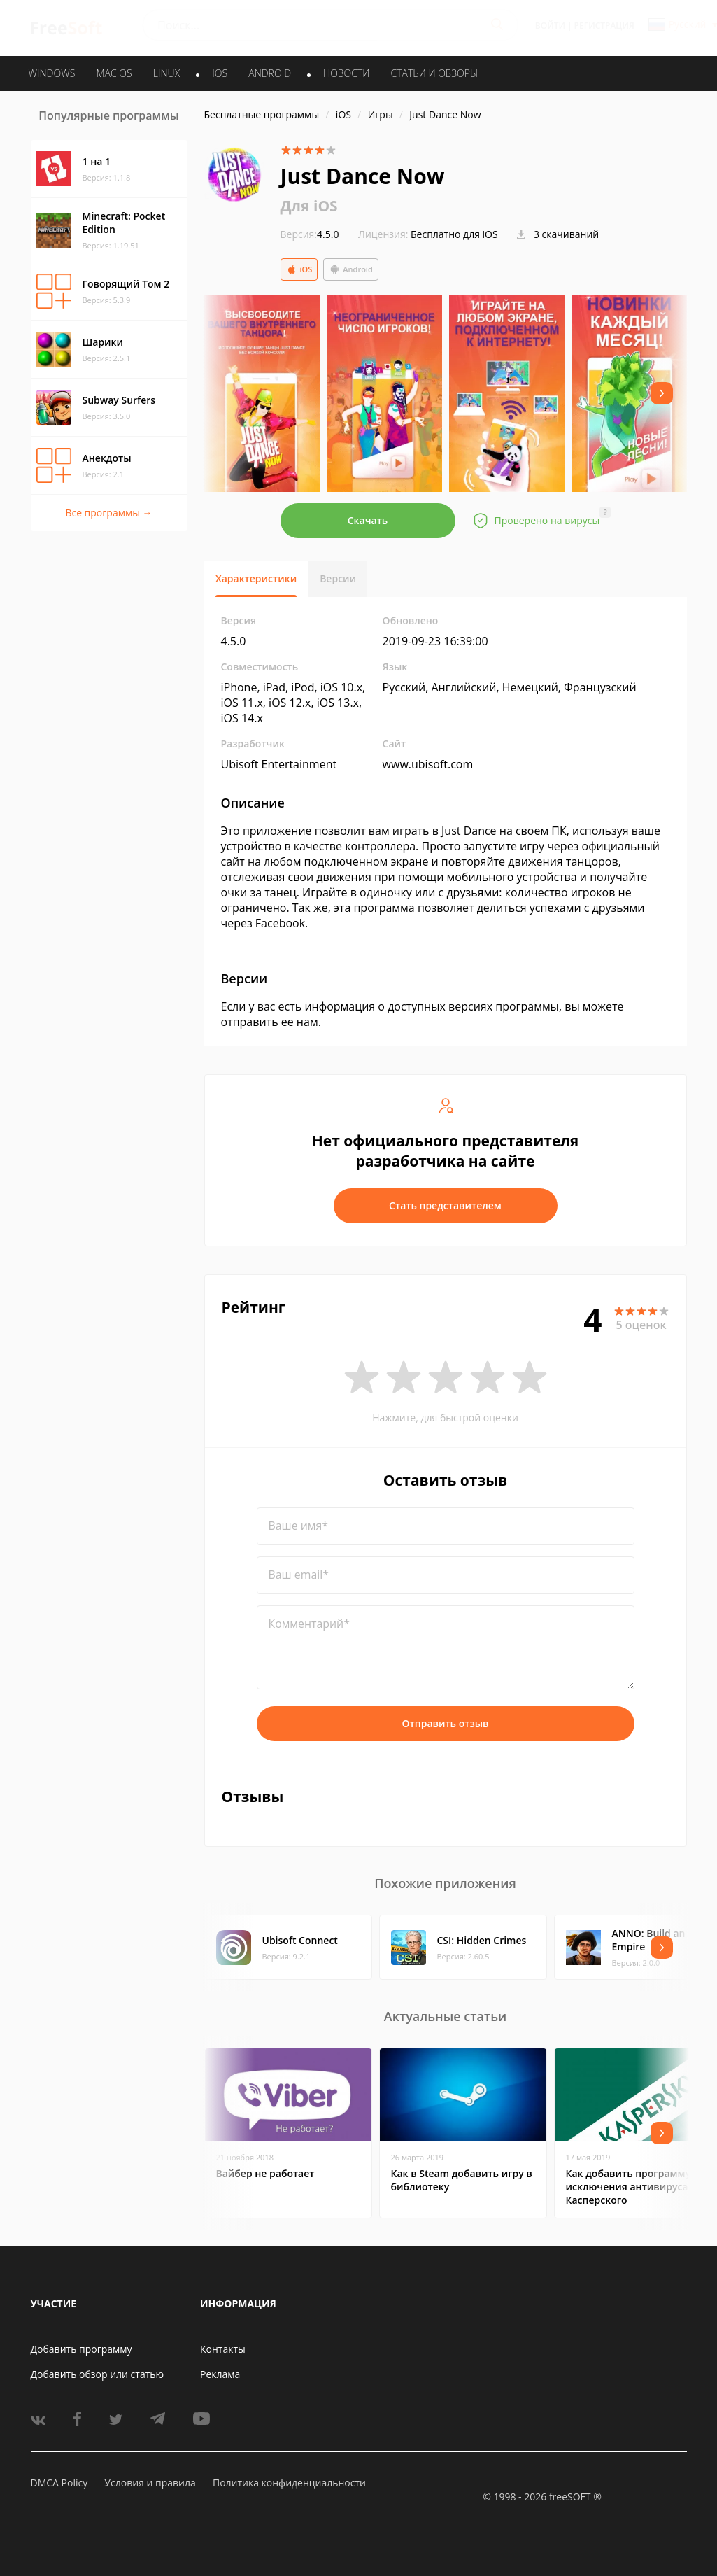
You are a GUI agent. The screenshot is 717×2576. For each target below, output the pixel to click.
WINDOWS (52, 73)
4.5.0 (310, 234)
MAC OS (114, 73)
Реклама (220, 2374)
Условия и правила (149, 2482)
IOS (219, 73)
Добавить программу (81, 2349)
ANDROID (269, 73)
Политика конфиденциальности (289, 2482)
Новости (346, 73)
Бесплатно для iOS (454, 234)
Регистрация (604, 25)
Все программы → (108, 512)
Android (351, 269)
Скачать (368, 520)
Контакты (223, 2349)
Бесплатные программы (262, 114)
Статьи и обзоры (434, 73)
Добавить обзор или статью (97, 2374)
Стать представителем (445, 1205)
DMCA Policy (59, 2482)
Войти (550, 25)
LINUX (166, 73)
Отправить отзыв (445, 1723)
